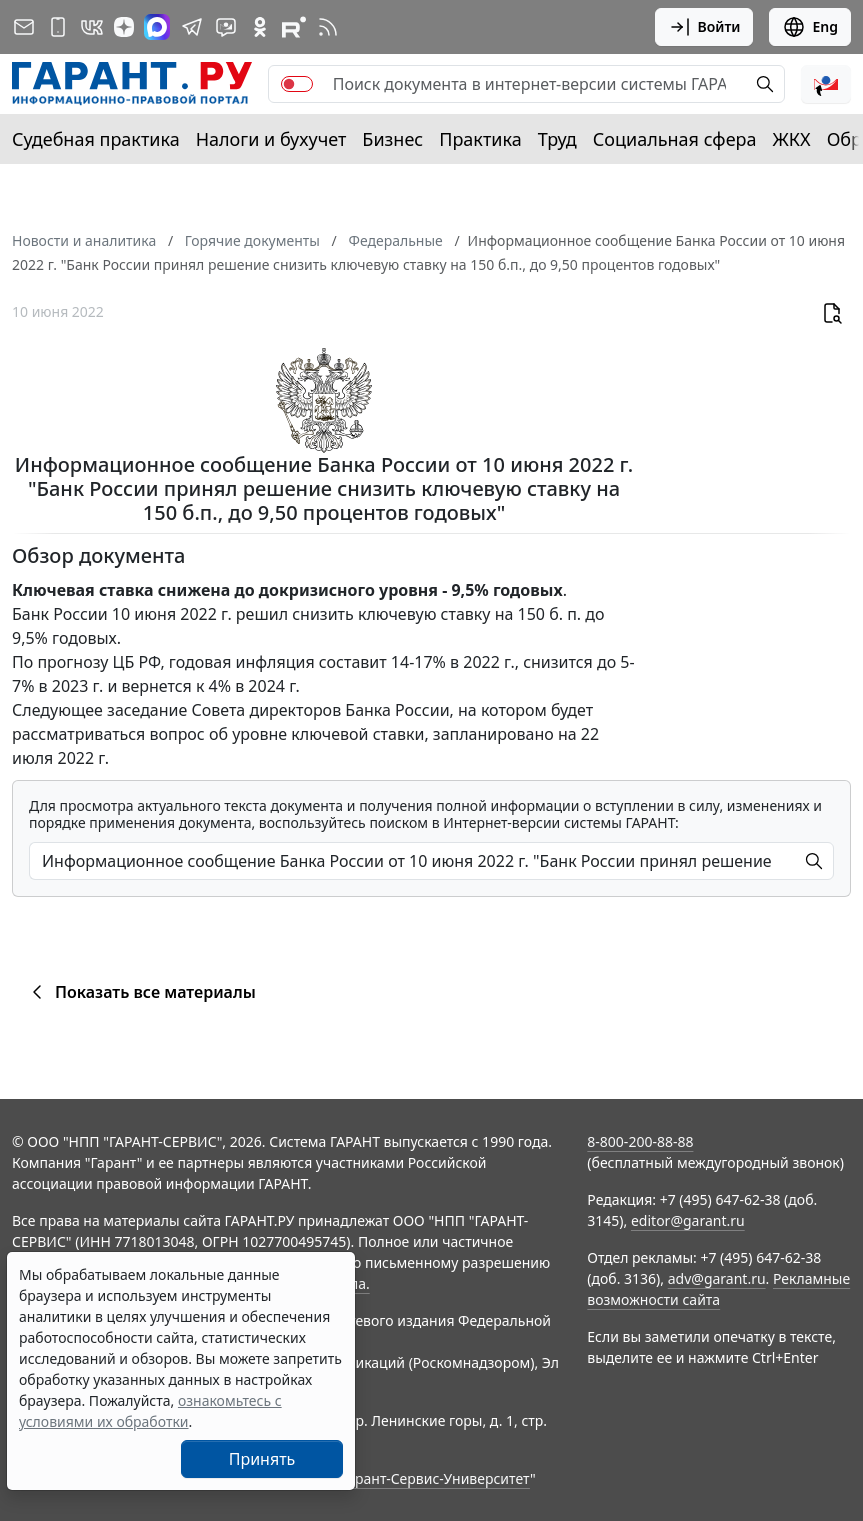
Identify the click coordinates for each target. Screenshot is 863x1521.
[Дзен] (124, 27)
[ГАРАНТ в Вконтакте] (92, 27)
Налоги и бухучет (271, 139)
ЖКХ (792, 139)
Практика (480, 139)
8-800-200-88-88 (640, 1141)
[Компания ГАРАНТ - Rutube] (294, 27)
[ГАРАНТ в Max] (157, 27)
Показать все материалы (140, 992)
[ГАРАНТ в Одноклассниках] (260, 27)
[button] (826, 84)
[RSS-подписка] (328, 27)
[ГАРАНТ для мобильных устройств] (58, 27)
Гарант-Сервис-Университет (435, 1478)
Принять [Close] (262, 1459)
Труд (557, 139)
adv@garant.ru (717, 1278)
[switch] (297, 84)
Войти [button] (704, 27)
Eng (810, 27)
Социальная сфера (675, 139)
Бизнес (392, 139)
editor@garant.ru (688, 1220)
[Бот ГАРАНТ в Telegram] (226, 27)
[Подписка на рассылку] (24, 27)
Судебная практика (96, 139)
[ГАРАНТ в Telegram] (192, 27)
